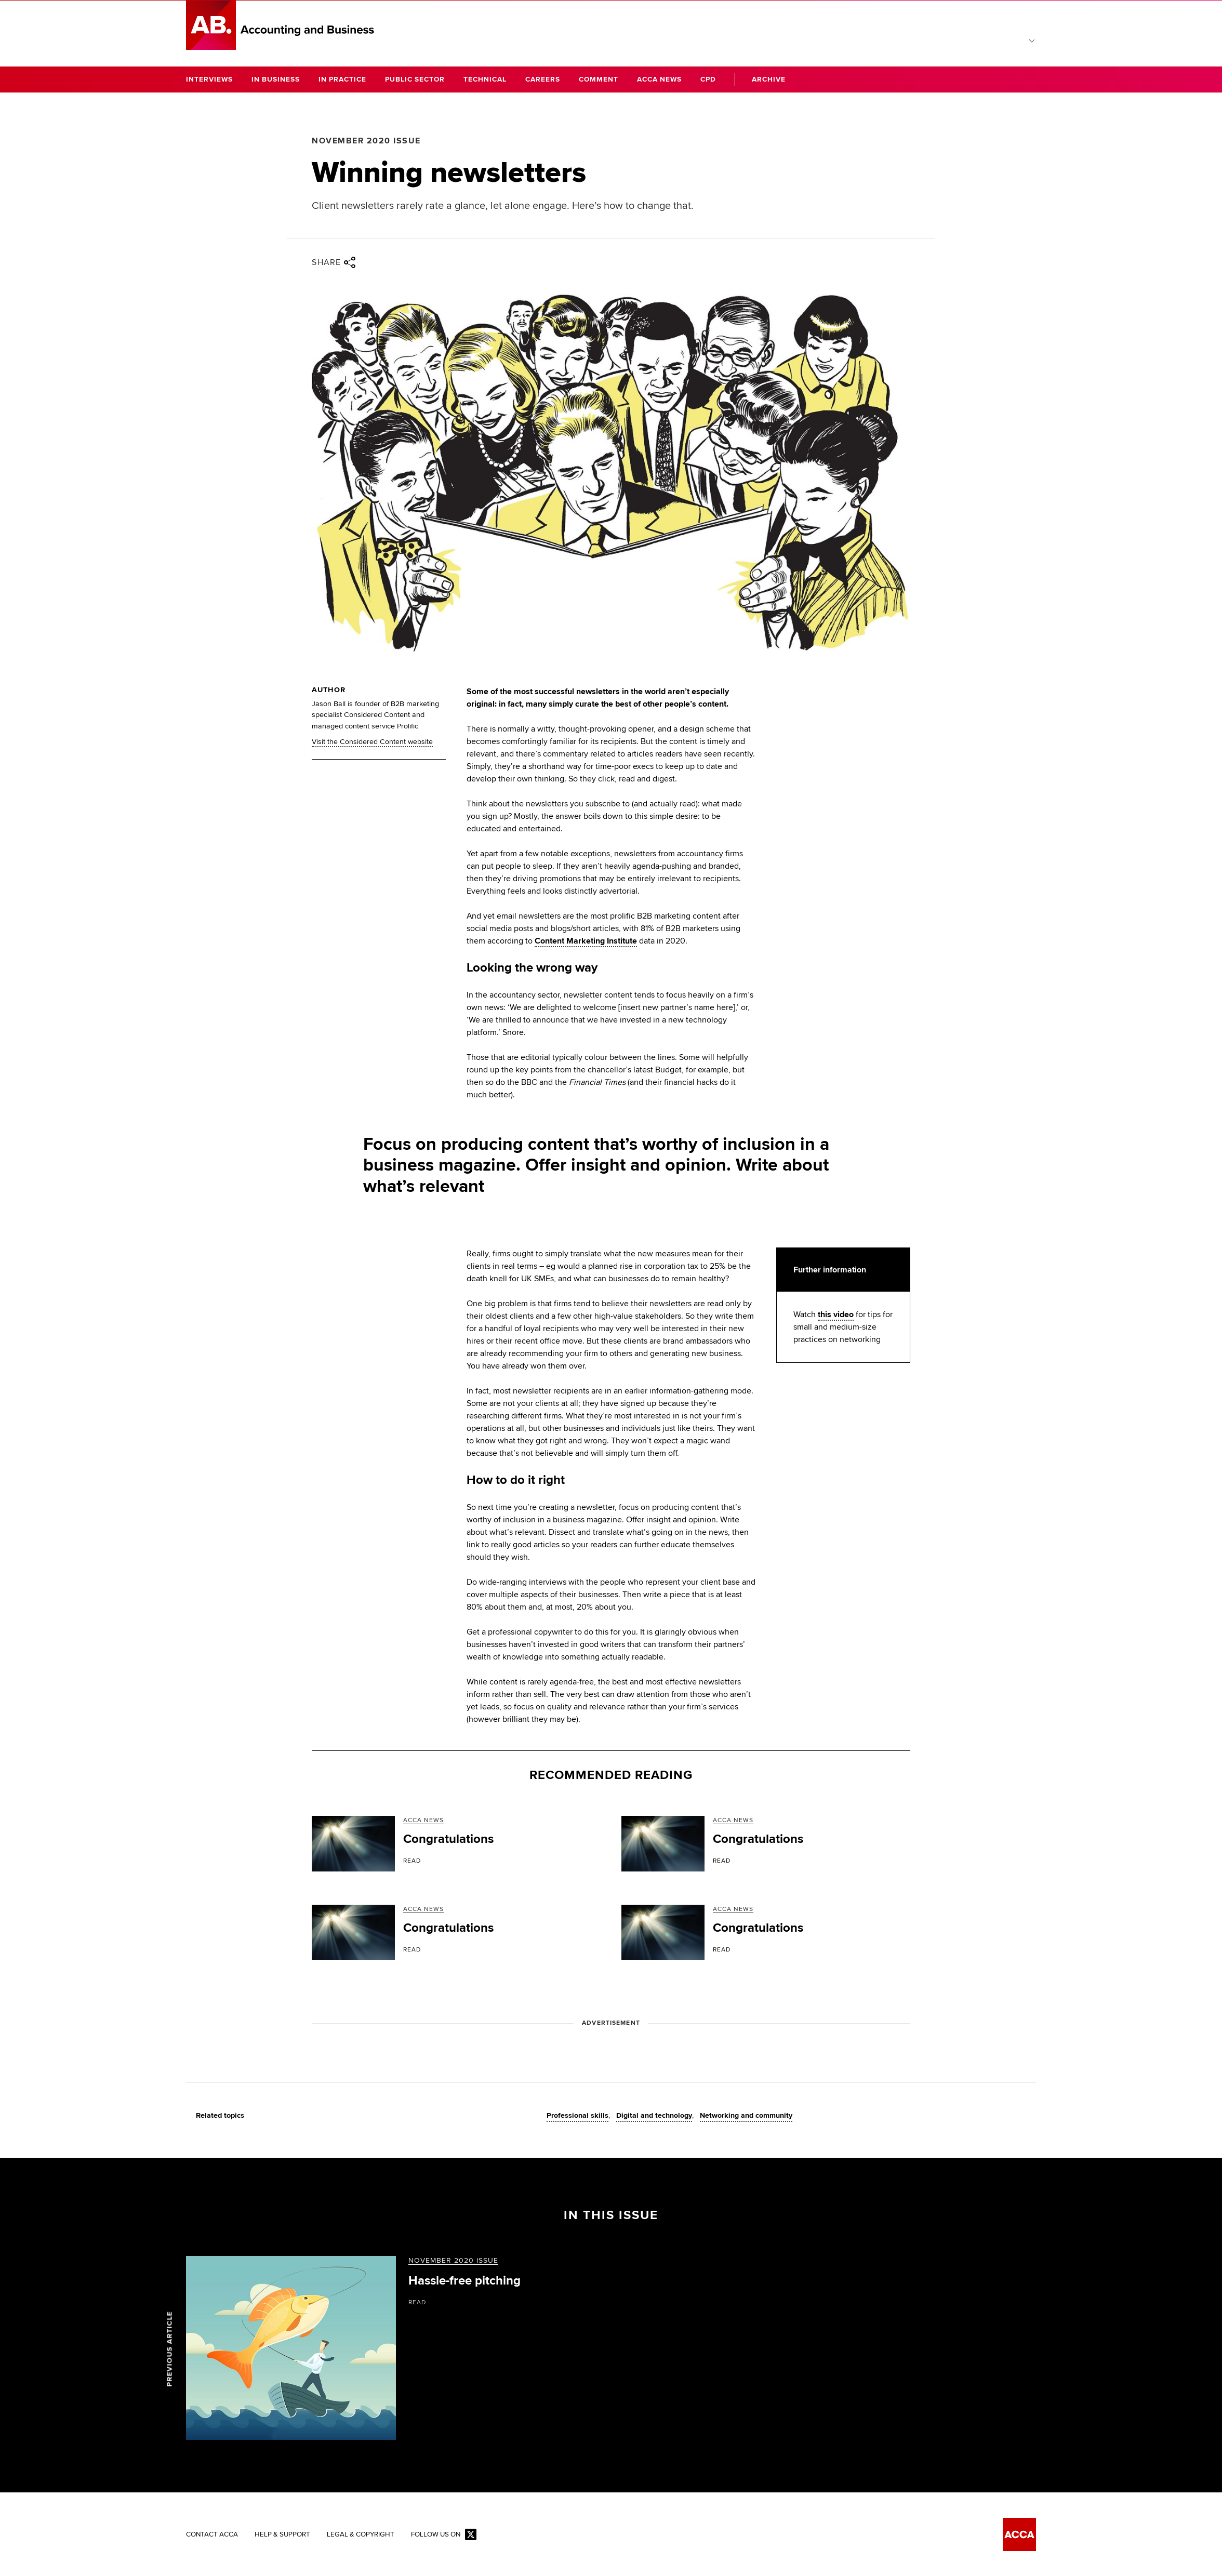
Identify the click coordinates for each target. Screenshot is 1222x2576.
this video (836, 1314)
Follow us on (448, 2536)
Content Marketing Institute (586, 941)
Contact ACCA (212, 2535)
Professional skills (577, 2116)
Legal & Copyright (362, 2535)
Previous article (169, 2349)
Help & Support (283, 2535)
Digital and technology (654, 2116)
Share (334, 262)
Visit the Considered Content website (372, 741)
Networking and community (746, 2116)
